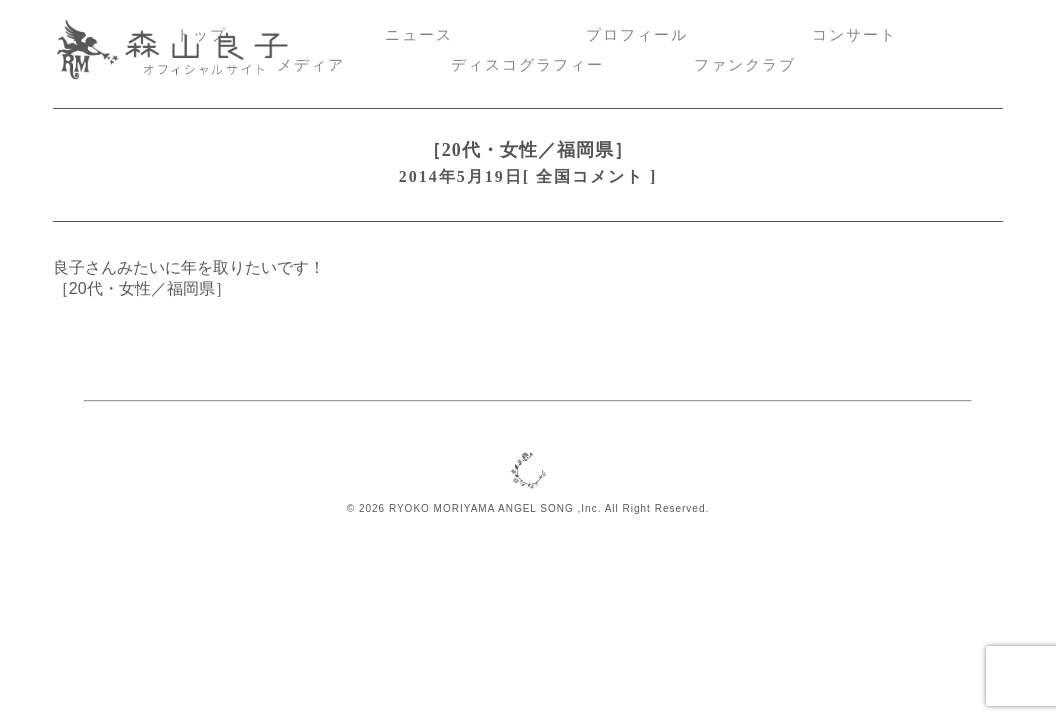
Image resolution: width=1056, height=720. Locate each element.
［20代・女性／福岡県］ (528, 150)
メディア (311, 65)
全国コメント (590, 176)
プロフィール (637, 35)
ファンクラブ (745, 65)
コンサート (854, 35)
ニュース (419, 35)
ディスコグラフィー (527, 65)
